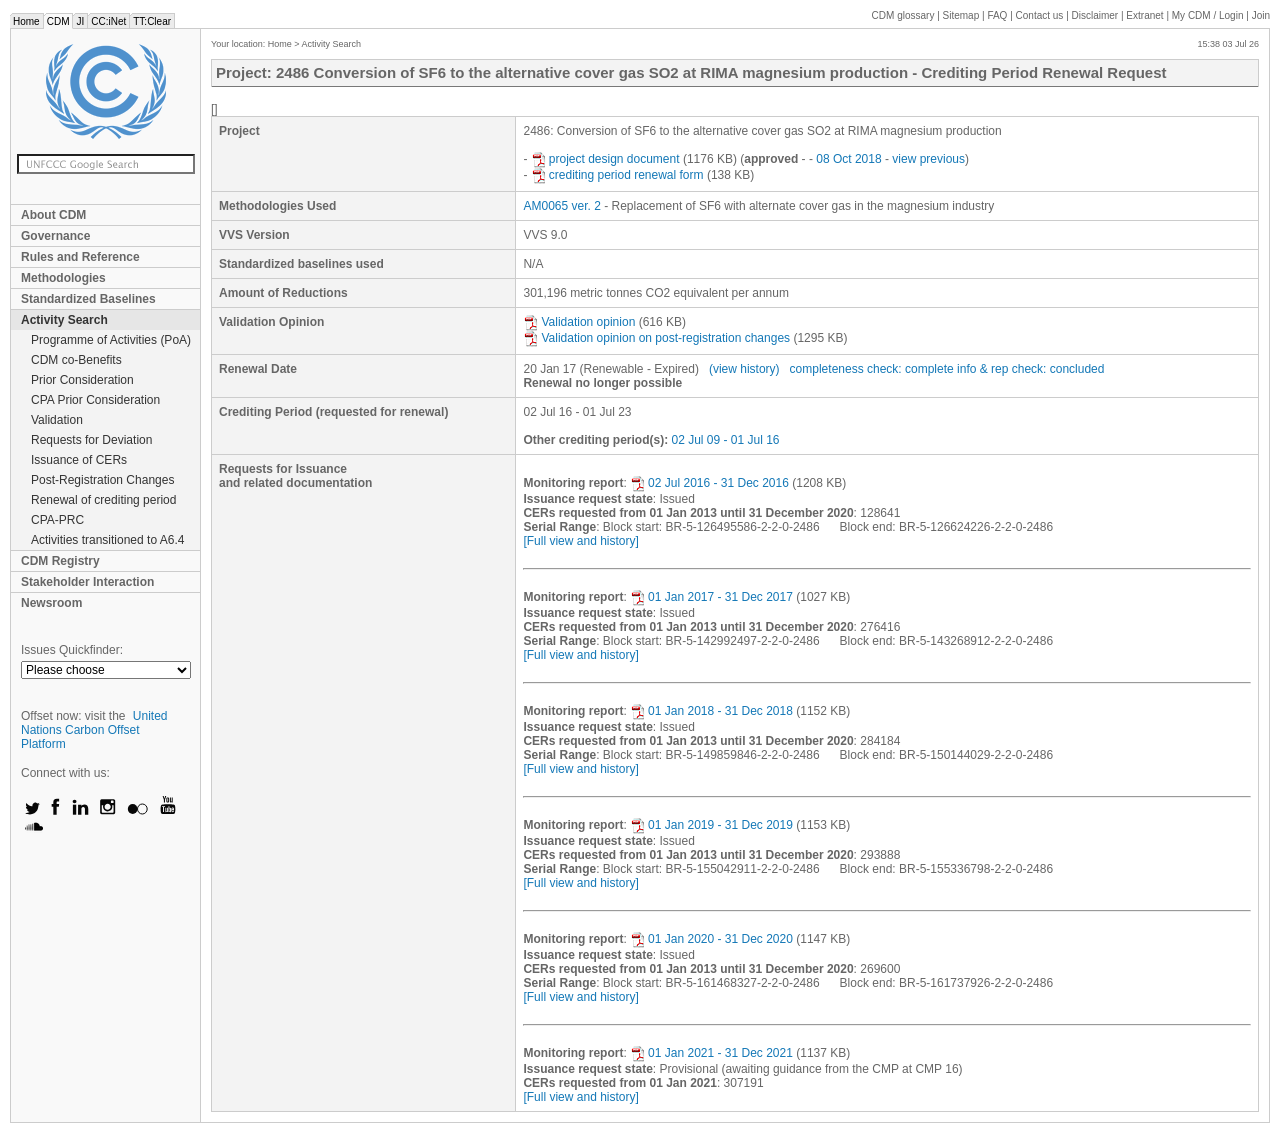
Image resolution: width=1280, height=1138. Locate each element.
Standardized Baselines (88, 299)
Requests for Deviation (91, 440)
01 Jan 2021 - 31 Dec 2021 (711, 1053)
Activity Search (64, 320)
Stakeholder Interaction (87, 582)
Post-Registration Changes (102, 480)
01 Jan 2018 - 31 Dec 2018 (711, 711)
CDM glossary (903, 15)
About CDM (53, 215)
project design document (605, 159)
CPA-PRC (57, 520)
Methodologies (63, 278)
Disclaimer (1095, 15)
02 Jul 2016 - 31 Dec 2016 (709, 483)
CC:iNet (108, 21)
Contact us (1040, 15)
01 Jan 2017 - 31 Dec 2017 (711, 597)
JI (80, 21)
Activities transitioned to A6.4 (107, 540)
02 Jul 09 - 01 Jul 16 (725, 440)
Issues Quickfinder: (72, 650)
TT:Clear (152, 21)
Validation (57, 420)
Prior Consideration (82, 380)
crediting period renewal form (617, 175)
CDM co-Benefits (76, 360)
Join (1261, 15)
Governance (55, 236)
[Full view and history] (580, 541)
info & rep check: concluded (1030, 369)
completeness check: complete (872, 369)
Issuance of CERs (79, 460)
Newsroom (51, 603)
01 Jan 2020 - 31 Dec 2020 (711, 939)
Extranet (1144, 15)
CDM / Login (1209, 15)
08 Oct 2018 (848, 159)
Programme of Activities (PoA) (111, 340)
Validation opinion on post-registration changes (656, 338)
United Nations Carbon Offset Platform (94, 730)
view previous (928, 159)
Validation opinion (579, 322)
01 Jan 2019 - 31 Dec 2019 (711, 825)
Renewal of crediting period (103, 500)
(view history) (744, 369)
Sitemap (961, 15)
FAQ (997, 15)
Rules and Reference (80, 257)
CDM (58, 21)
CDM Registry (60, 561)
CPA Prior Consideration (95, 400)
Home (26, 21)
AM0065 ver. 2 (561, 206)
